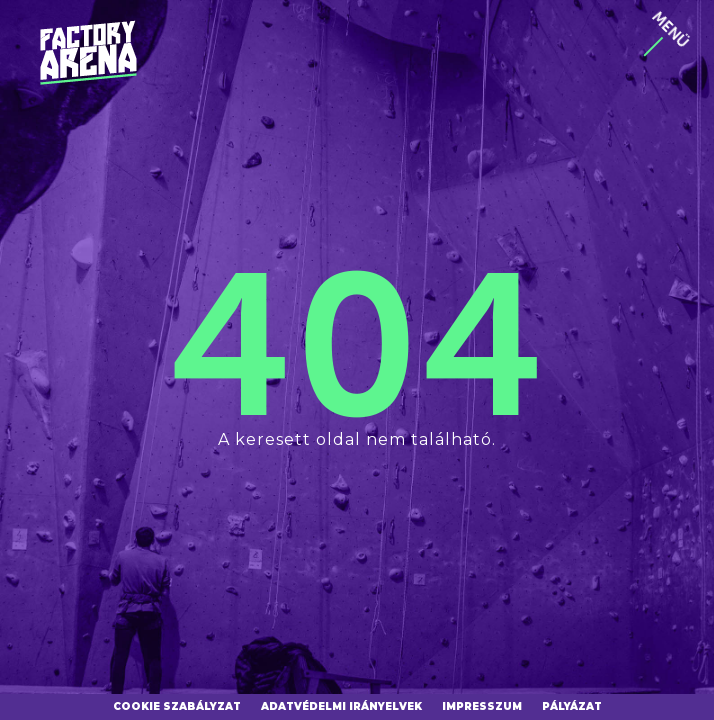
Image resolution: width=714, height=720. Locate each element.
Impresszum (482, 706)
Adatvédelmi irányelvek (341, 706)
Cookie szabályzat (177, 706)
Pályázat (572, 706)
